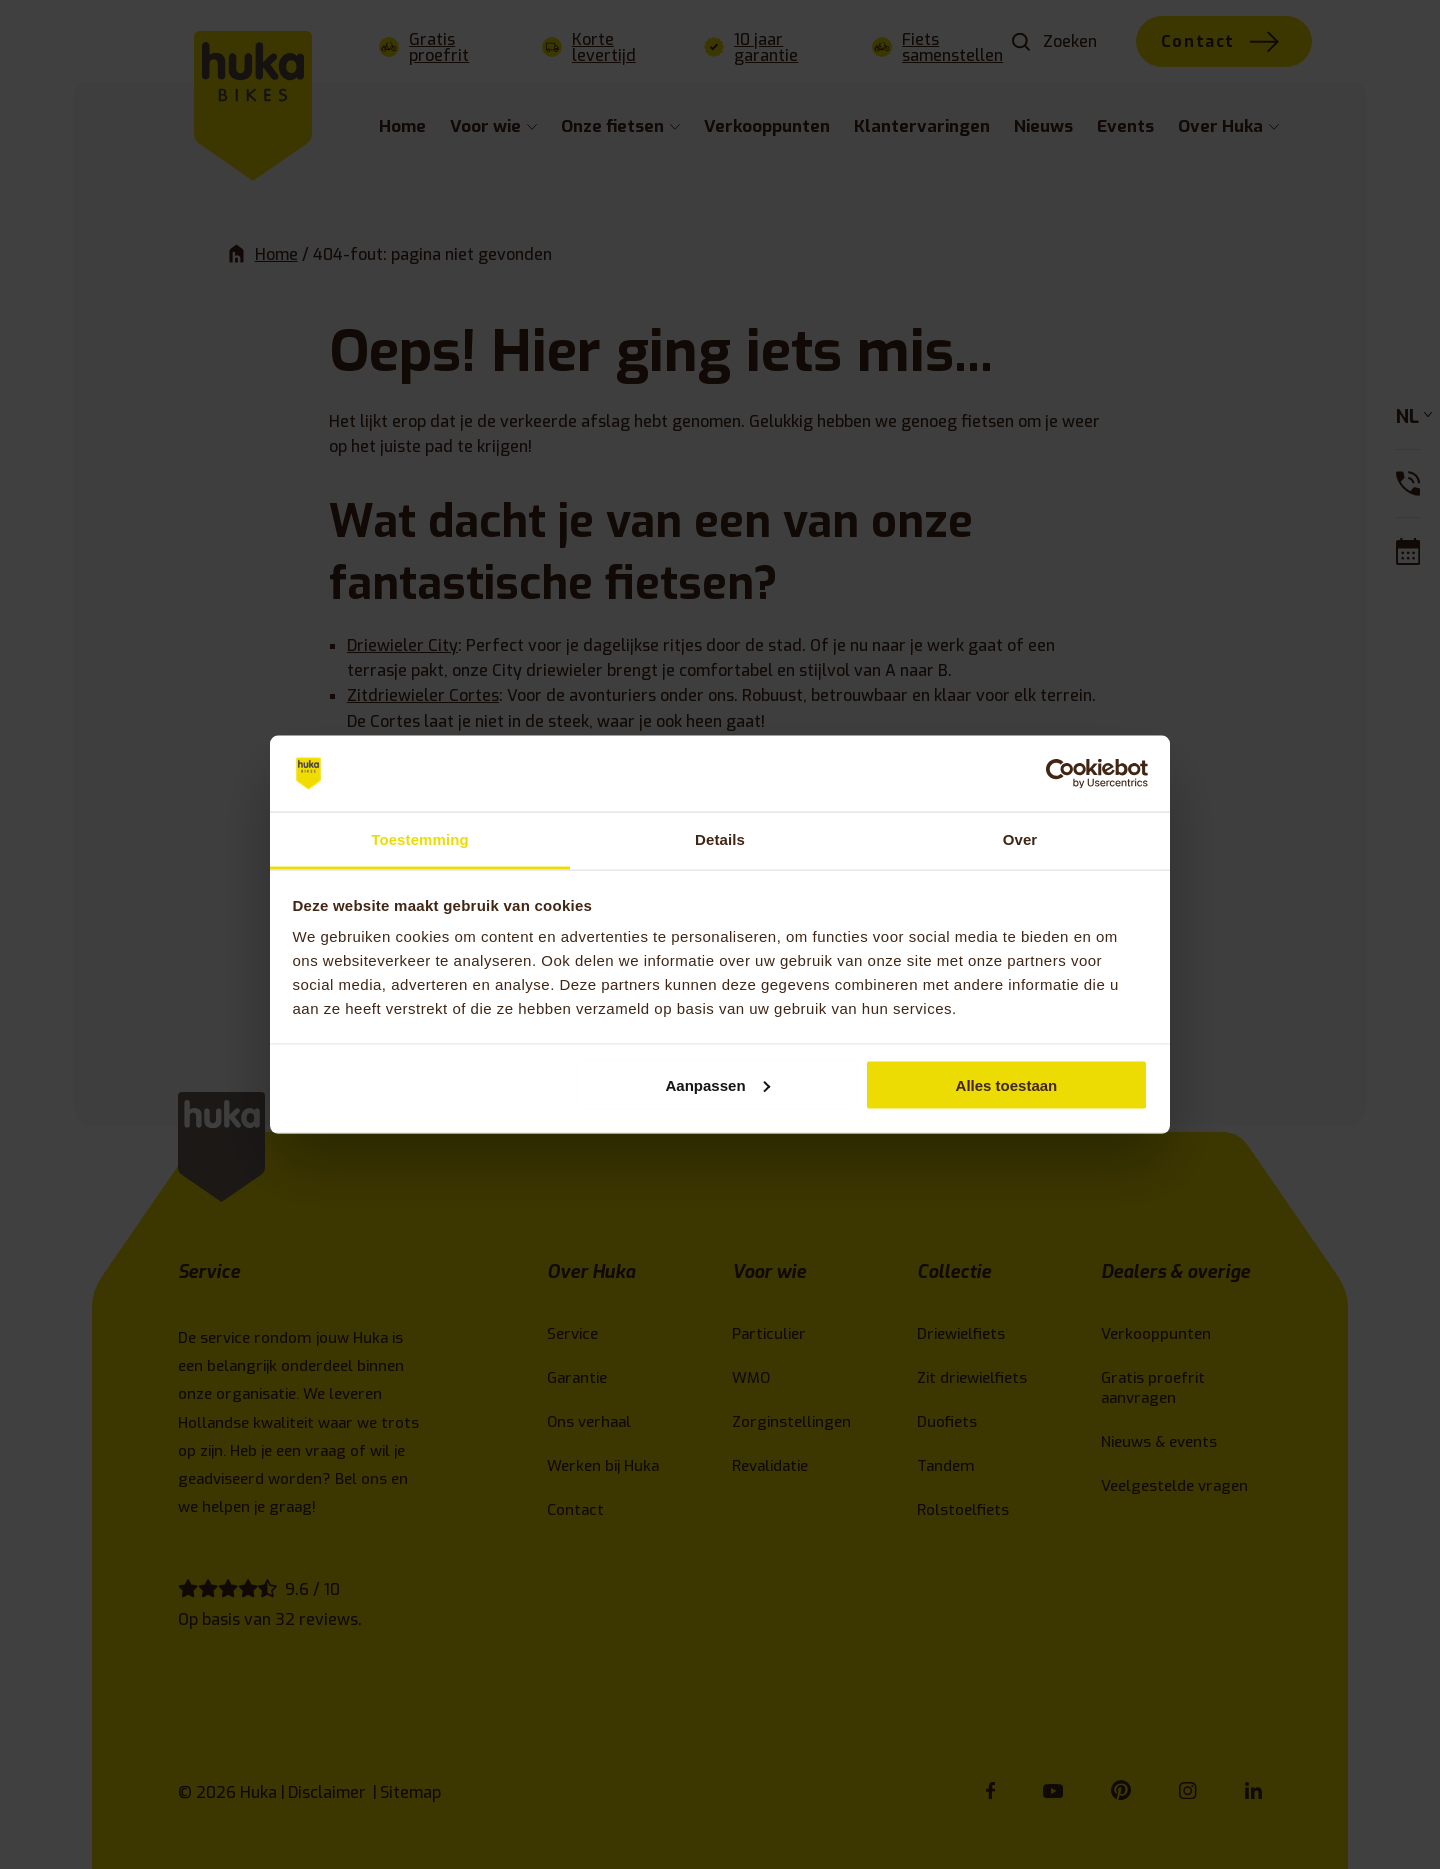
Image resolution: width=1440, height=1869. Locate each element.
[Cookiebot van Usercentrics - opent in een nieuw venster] (1060, 774)
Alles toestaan (1007, 1084)
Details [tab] (720, 839)
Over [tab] (1020, 839)
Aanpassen (718, 1084)
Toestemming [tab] (420, 839)
